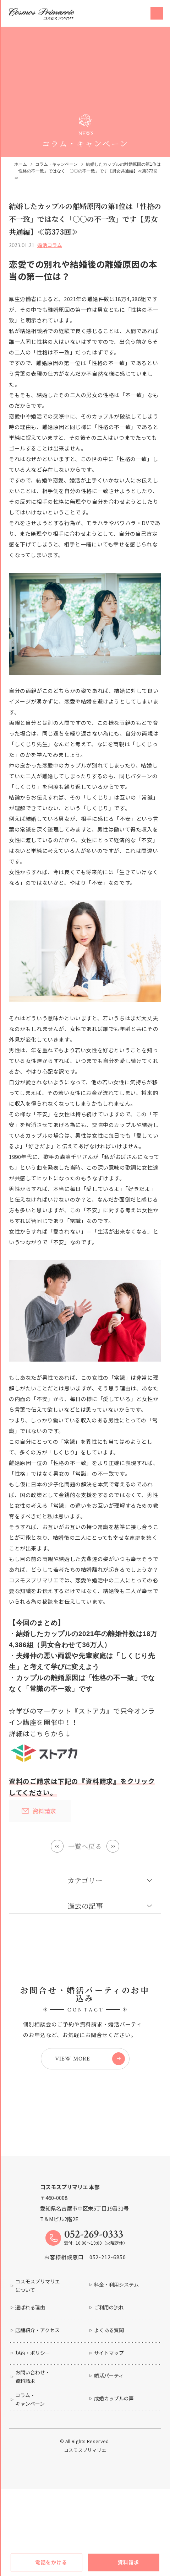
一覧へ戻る (85, 1846)
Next (114, 1846)
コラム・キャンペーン (56, 164)
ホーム (20, 164)
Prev (56, 1846)
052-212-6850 (107, 2299)
